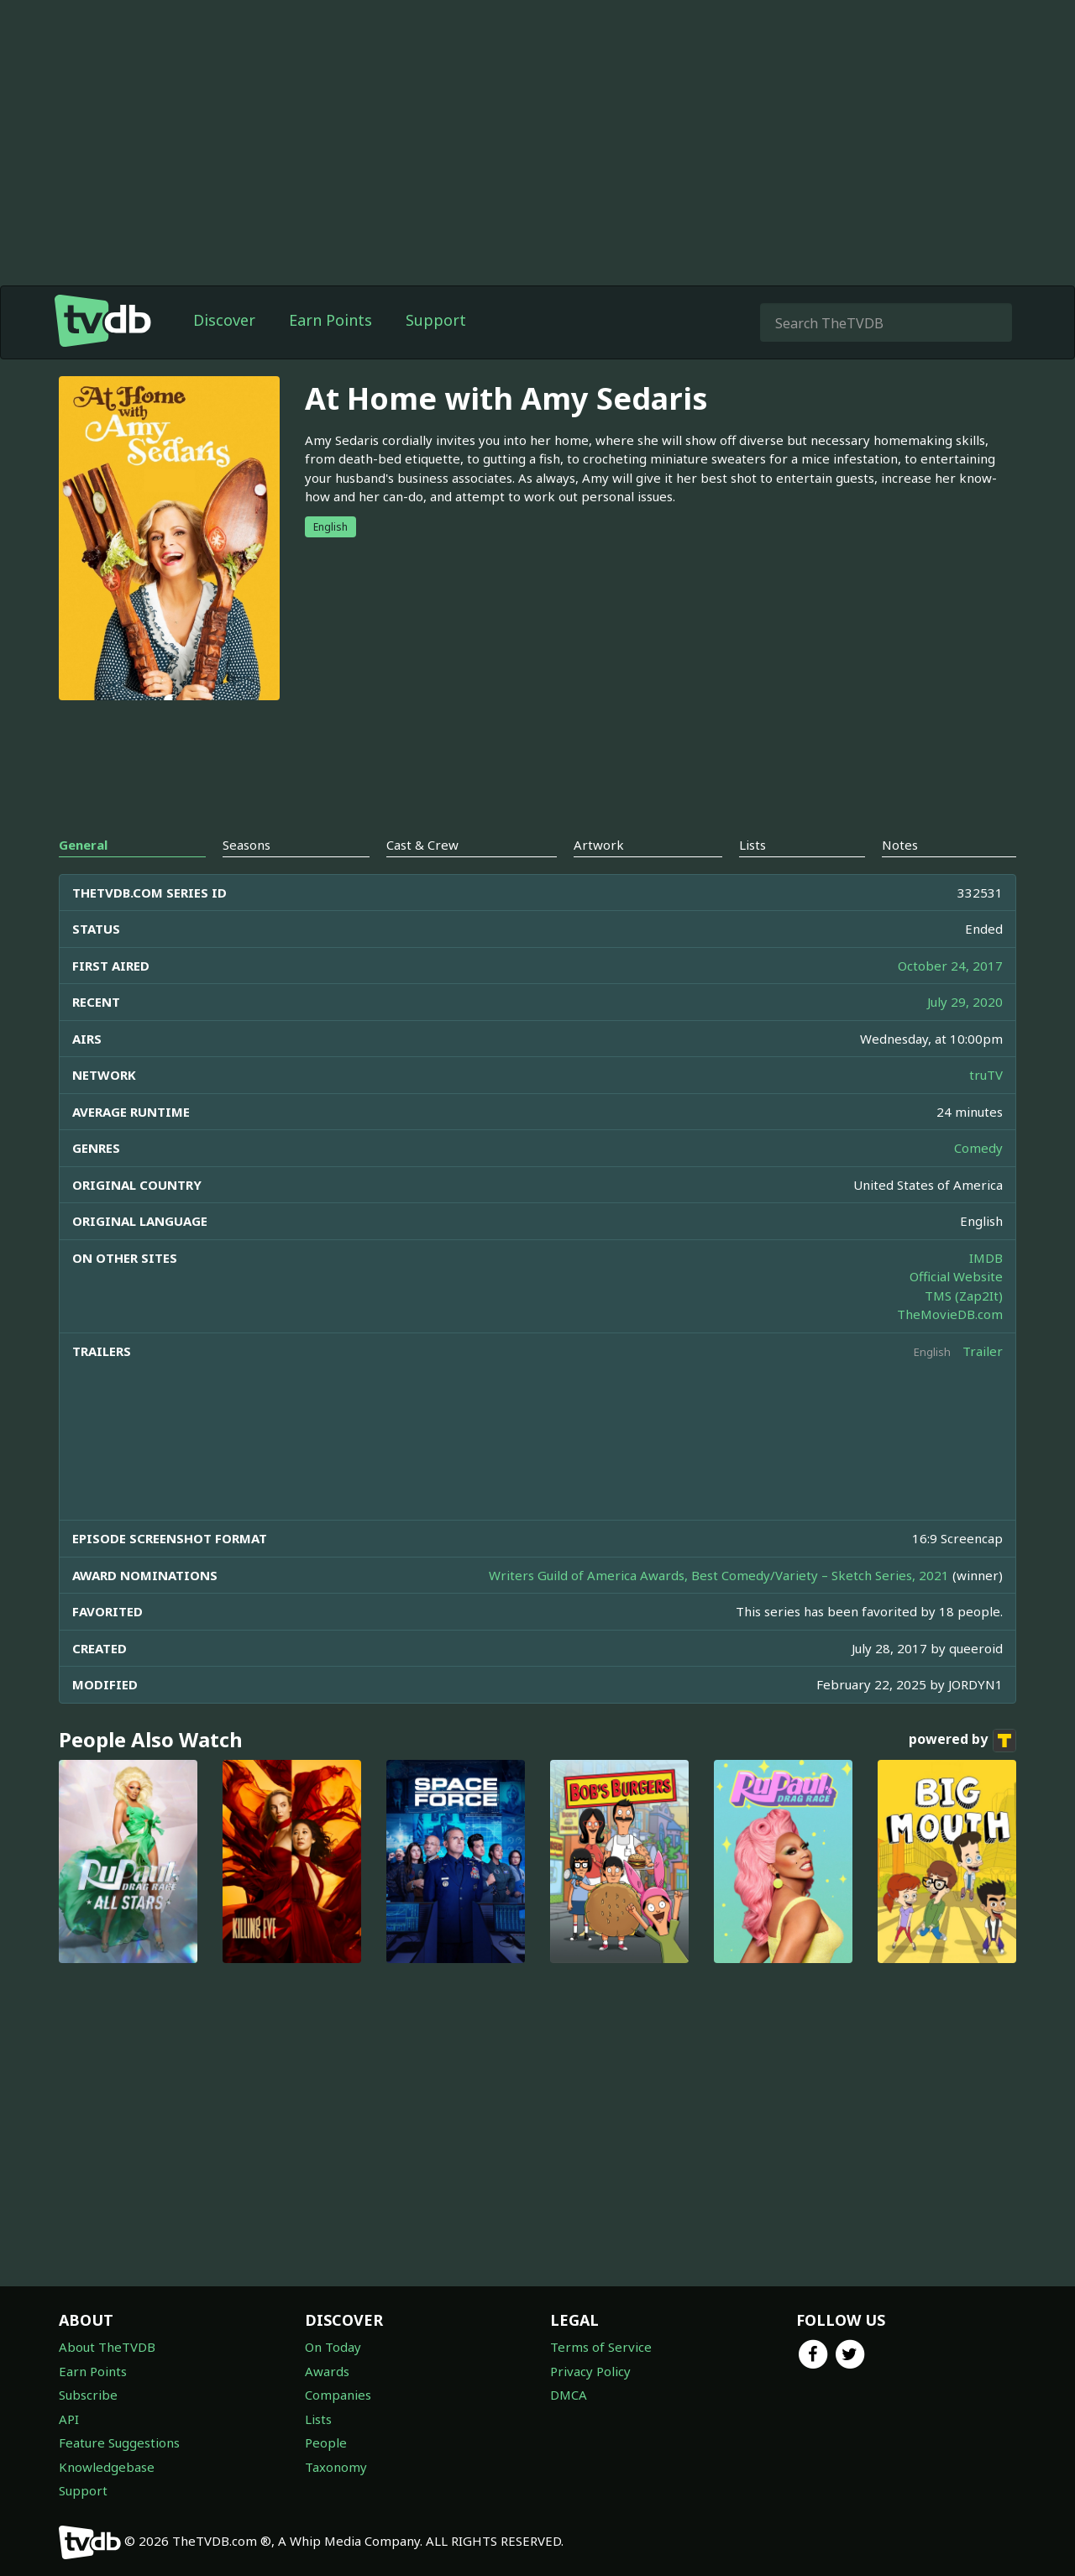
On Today (333, 2346)
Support (436, 320)
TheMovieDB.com (950, 1314)
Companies (338, 2394)
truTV (986, 1074)
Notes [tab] (900, 844)
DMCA (568, 2394)
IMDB (986, 1257)
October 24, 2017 (950, 965)
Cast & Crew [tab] (422, 844)
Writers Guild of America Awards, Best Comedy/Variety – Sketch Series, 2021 (719, 1575)
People (326, 2442)
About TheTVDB (107, 2346)
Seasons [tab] (246, 844)
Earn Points (330, 320)
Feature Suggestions (119, 2442)
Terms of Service (601, 2346)
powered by (962, 1740)
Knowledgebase (107, 2466)
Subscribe (88, 2394)
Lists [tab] (752, 844)
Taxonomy (336, 2466)
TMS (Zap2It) (964, 1295)
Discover (224, 320)
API (69, 2419)
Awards (327, 2371)
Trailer (982, 1351)
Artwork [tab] (599, 844)
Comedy (978, 1147)
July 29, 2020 (965, 1001)
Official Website (956, 1276)
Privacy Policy (590, 2371)
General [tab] (83, 844)
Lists (318, 2419)
